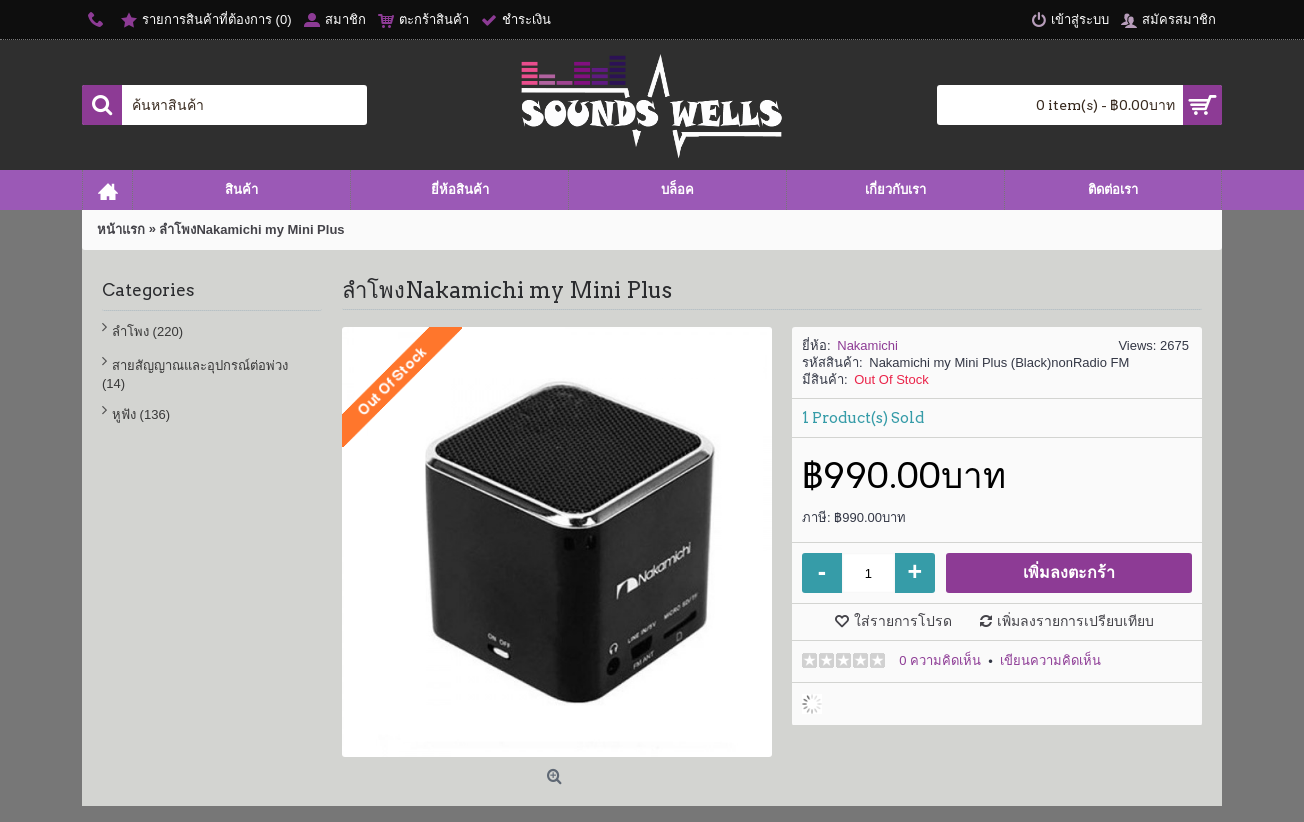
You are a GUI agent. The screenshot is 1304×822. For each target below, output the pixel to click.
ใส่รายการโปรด (903, 621)
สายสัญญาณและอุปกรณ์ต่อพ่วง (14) (195, 374)
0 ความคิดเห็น (940, 660)
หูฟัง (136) (141, 414)
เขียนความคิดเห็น (1050, 660)
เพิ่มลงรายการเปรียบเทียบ (1075, 621)
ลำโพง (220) (147, 331)
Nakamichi (867, 345)
